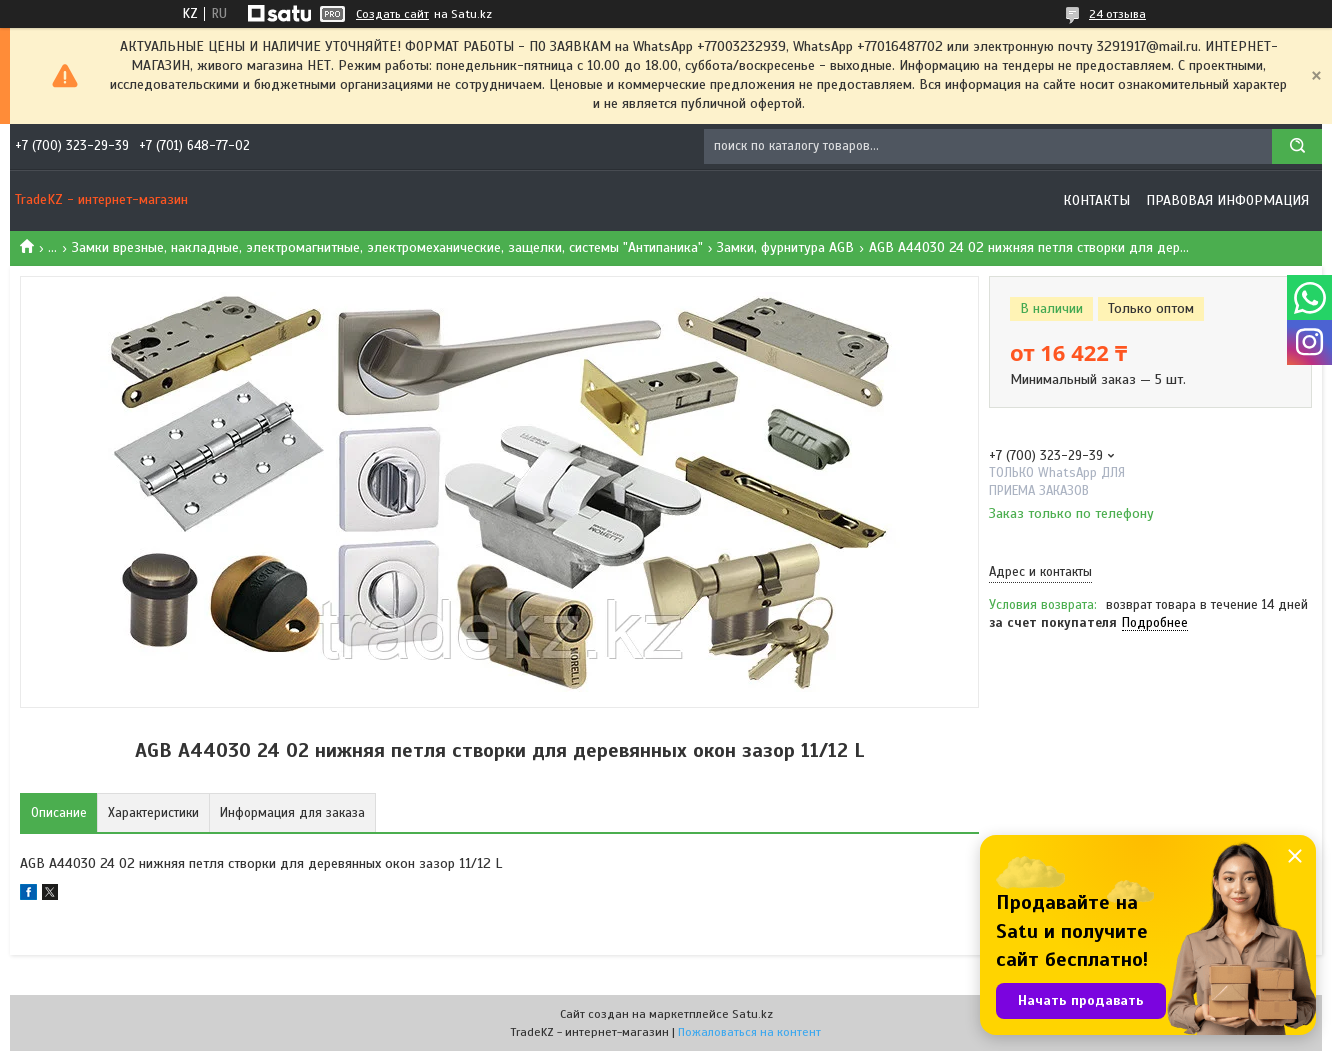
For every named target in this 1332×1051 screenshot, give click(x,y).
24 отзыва (1117, 14)
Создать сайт (392, 14)
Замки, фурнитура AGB (785, 247)
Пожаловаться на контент (749, 1032)
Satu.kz (752, 1014)
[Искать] (1297, 146)
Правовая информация (1227, 200)
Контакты (1096, 200)
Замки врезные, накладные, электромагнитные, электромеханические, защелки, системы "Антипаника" (387, 247)
